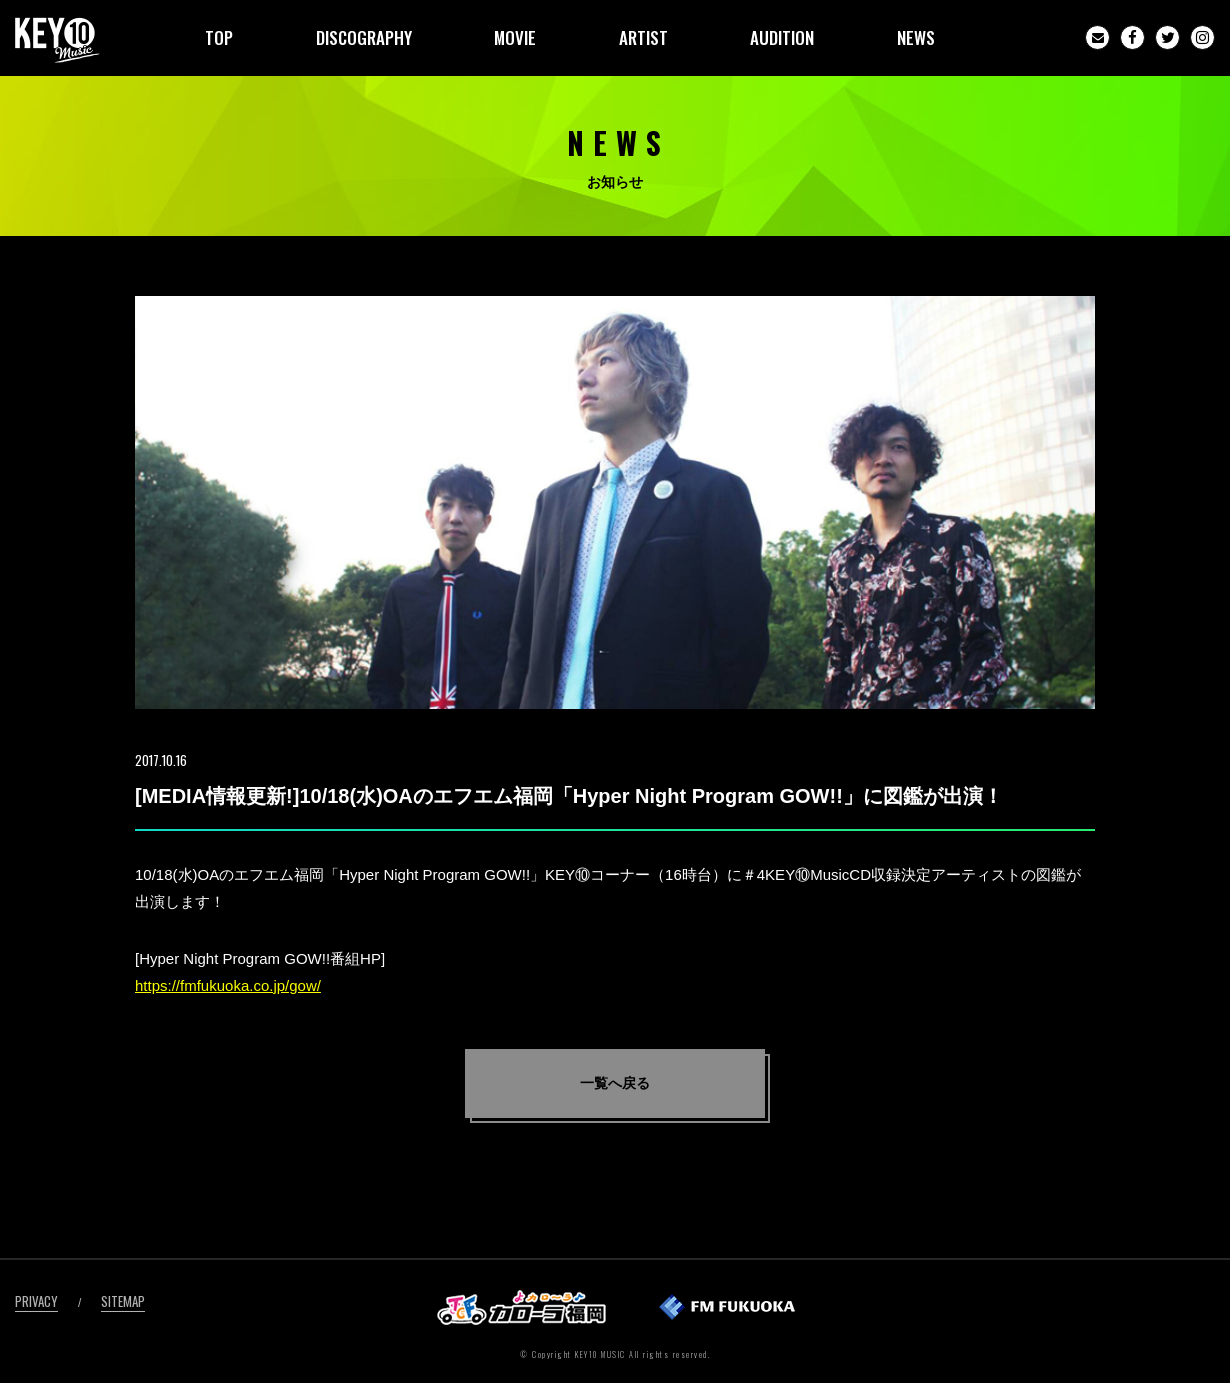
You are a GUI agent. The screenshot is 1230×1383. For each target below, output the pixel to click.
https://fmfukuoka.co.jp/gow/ (228, 985)
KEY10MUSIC (57, 40)
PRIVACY (36, 1301)
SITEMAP (123, 1301)
